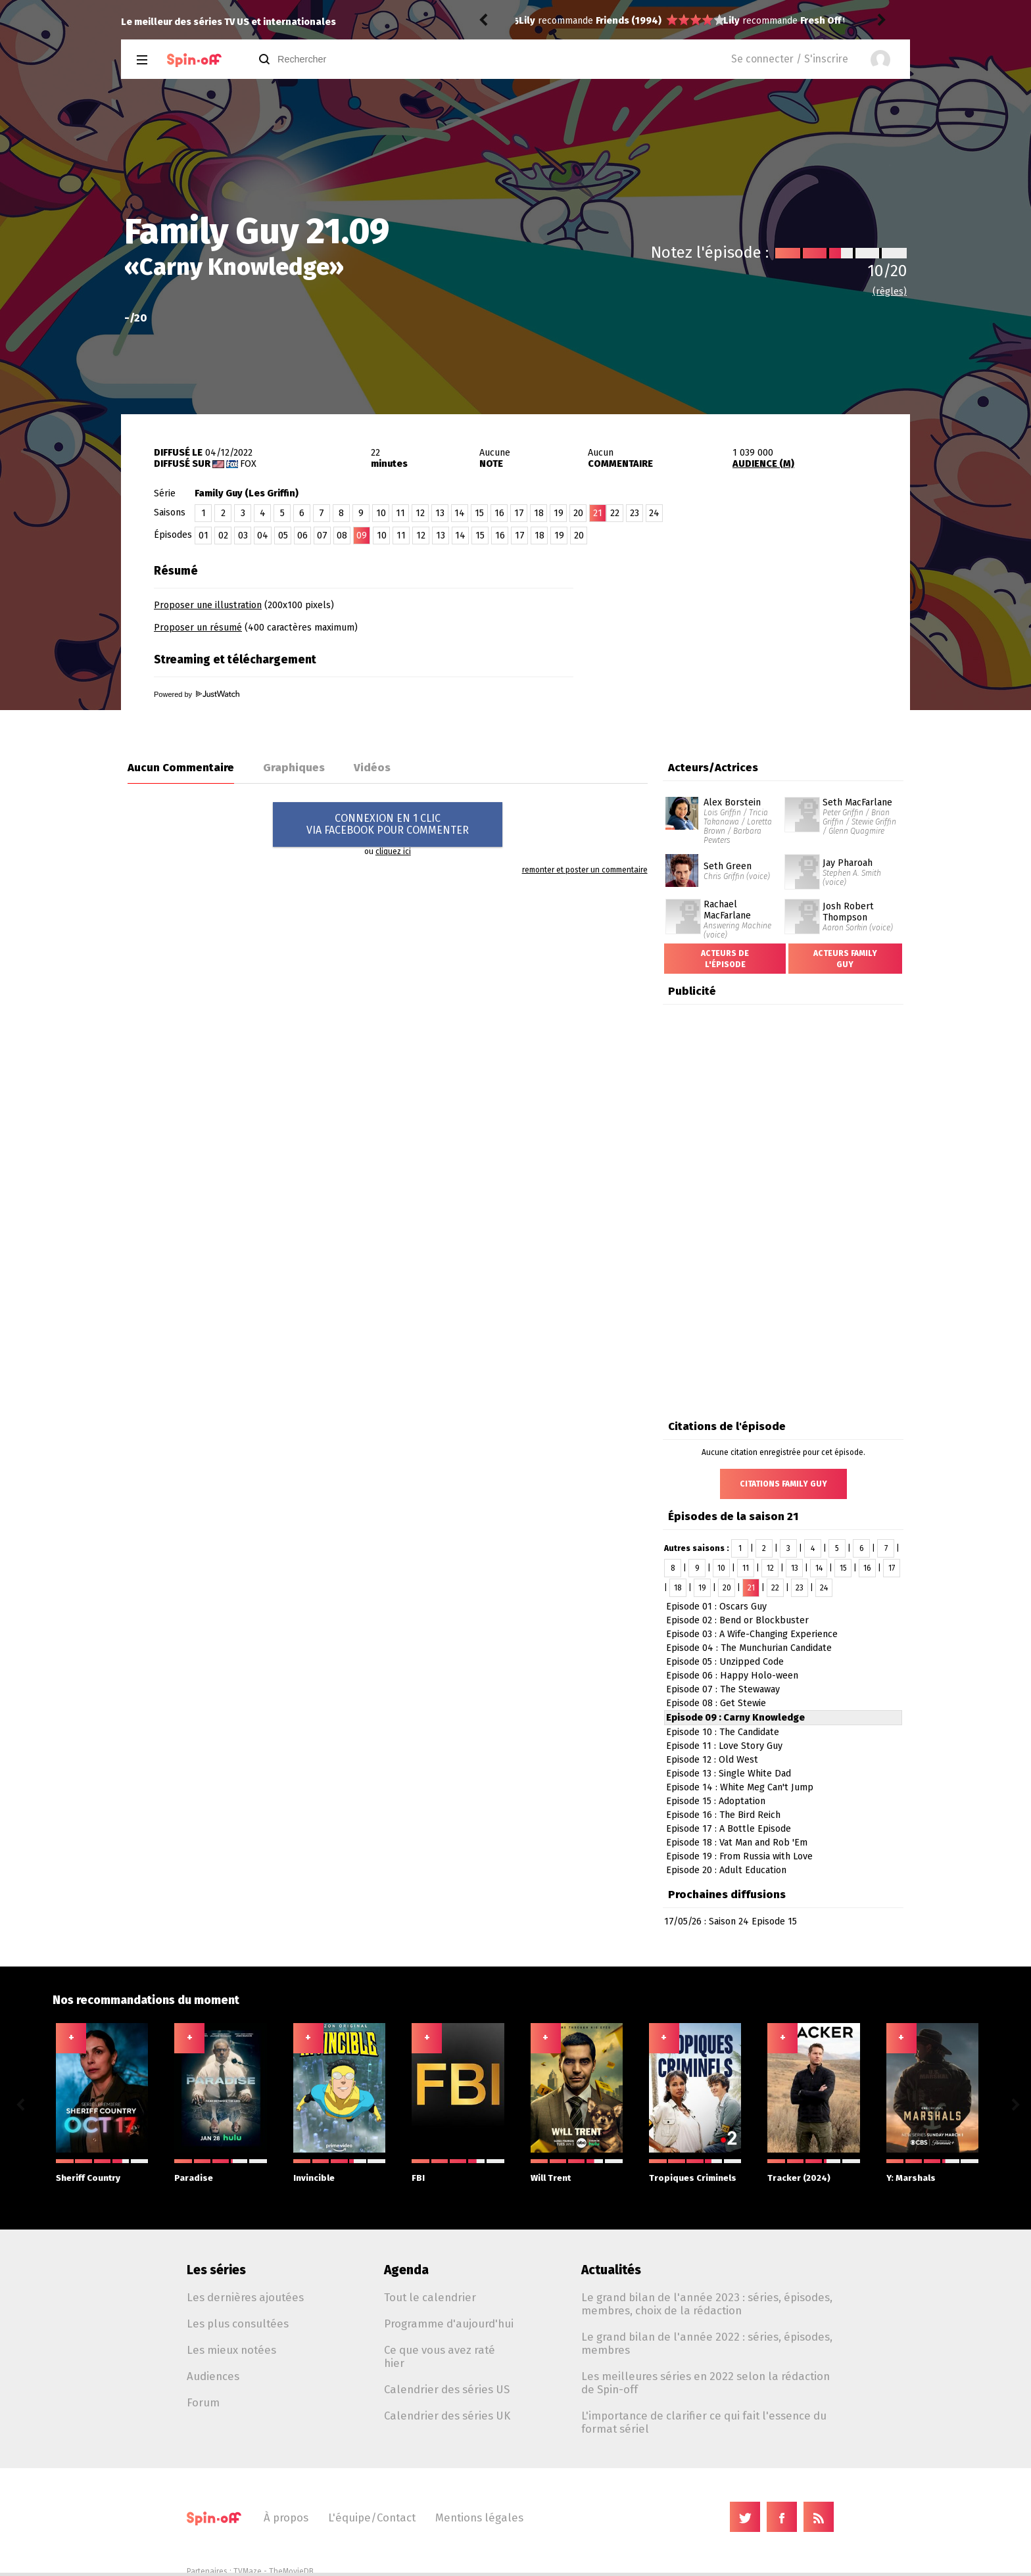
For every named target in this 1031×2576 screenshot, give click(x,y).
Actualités (611, 2270)
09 (361, 535)
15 (479, 513)
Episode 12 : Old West (712, 1759)
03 (243, 535)
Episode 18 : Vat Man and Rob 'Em (736, 1842)
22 (614, 513)
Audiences (213, 2376)
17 (519, 513)
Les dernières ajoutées (245, 2297)
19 (558, 513)
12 (420, 513)
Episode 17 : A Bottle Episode (728, 1828)
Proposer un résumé (198, 627)
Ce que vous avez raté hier (439, 2356)
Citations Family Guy (783, 1484)
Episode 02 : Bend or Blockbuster (737, 1620)
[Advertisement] (756, 640)
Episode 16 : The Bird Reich (723, 1815)
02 (223, 535)
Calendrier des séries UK (447, 2415)
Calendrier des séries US (447, 2389)
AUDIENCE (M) (763, 463)
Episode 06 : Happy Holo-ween (732, 1675)
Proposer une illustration (208, 605)
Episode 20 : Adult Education (726, 1870)
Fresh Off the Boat (637, 20)
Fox (248, 463)
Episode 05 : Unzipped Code (725, 1661)
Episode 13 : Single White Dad (728, 1773)
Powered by (196, 694)
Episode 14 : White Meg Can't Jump (739, 1787)
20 (578, 513)
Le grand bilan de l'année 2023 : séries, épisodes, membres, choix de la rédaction (706, 2304)
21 (751, 1587)
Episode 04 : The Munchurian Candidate (749, 1648)
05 (283, 535)
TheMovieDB (291, 2571)
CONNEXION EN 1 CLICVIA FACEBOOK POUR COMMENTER (387, 824)
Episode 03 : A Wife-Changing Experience (752, 1634)
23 (634, 513)
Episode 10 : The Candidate (722, 1732)
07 (322, 535)
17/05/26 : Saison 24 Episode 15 (730, 1921)
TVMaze (247, 2571)
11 (400, 513)
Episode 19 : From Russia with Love (739, 1856)
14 (459, 513)
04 (262, 535)
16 (499, 513)
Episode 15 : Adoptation (715, 1801)
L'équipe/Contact (372, 2517)
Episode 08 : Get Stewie (716, 1703)
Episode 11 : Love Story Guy (724, 1746)
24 (654, 513)
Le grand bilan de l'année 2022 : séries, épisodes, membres (706, 2343)
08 (342, 535)
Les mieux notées (231, 2349)
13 (439, 513)
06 (302, 535)
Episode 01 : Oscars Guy (716, 1606)
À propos (286, 2517)
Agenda (406, 2270)
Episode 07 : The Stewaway (723, 1689)
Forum (203, 2402)
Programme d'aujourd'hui (449, 2323)
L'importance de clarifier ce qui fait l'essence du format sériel (704, 2422)
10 (381, 513)
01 (203, 535)
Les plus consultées (238, 2323)
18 (539, 513)
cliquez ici (393, 851)
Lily (527, 20)
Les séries (216, 2270)
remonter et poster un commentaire (585, 869)
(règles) (890, 291)
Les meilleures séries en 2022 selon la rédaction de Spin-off (705, 2383)
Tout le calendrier (430, 2297)
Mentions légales (479, 2517)
